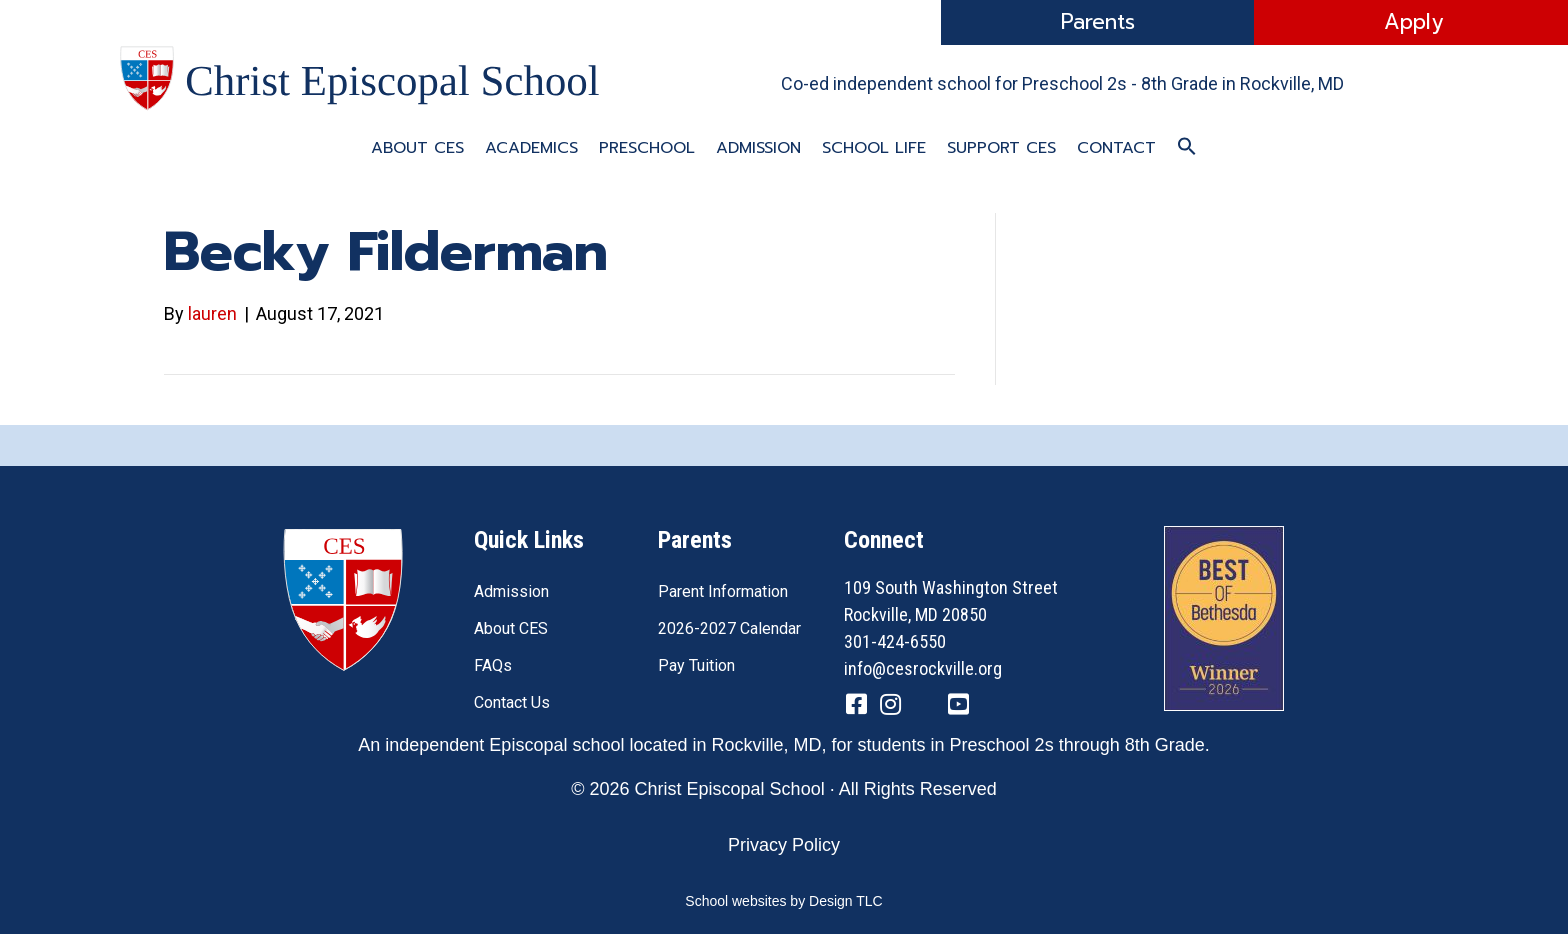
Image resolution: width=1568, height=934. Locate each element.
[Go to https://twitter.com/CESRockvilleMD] (924, 708)
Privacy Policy (784, 845)
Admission (758, 148)
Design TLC (846, 901)
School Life (874, 148)
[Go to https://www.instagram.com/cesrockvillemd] (890, 707)
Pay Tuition (696, 665)
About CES (417, 148)
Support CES (1001, 148)
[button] (1187, 147)
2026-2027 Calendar (729, 628)
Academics (531, 148)
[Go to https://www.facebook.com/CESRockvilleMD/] (856, 707)
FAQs (493, 665)
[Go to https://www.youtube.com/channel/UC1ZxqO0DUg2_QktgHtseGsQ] (958, 707)
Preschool (647, 148)
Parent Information (723, 591)
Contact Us (512, 702)
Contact (1116, 148)
